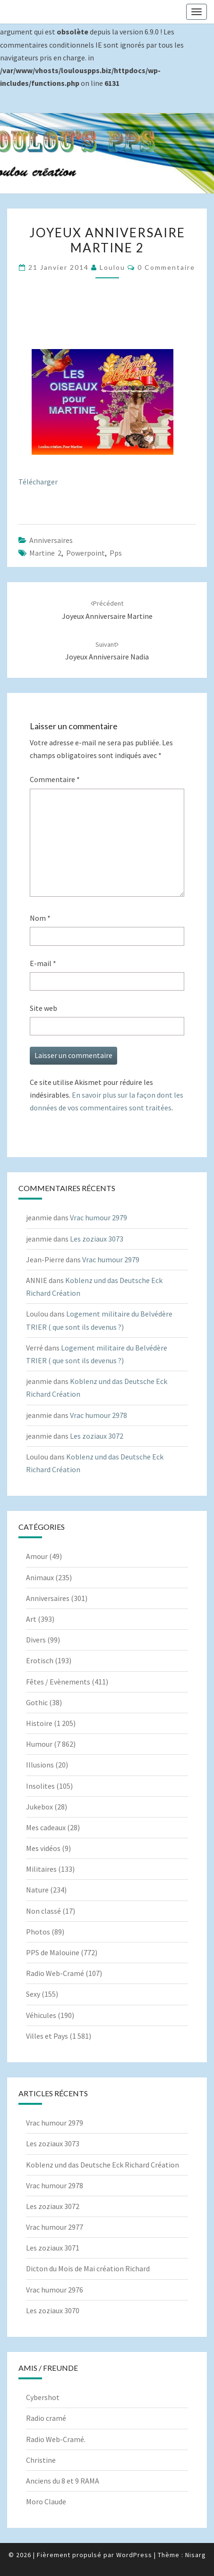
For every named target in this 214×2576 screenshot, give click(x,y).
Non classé (43, 1911)
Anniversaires (51, 540)
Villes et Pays (47, 2036)
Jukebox (39, 1806)
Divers (36, 1639)
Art (31, 1619)
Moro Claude (46, 2501)
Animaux (40, 1577)
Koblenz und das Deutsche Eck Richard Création (102, 2164)
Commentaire (55, 779)
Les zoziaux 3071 (52, 2247)
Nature (37, 1889)
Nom (40, 918)
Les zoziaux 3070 (52, 2310)
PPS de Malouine (52, 1952)
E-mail (43, 963)
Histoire (39, 1723)
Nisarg (195, 2555)
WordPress (134, 2555)
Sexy (33, 1994)
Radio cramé (46, 2418)
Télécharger (38, 481)
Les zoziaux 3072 (96, 1436)
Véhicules (41, 2015)
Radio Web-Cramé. (56, 2439)
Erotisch (39, 1660)
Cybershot (43, 2397)
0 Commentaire (166, 267)
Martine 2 (45, 553)
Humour (39, 1744)
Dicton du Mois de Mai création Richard (88, 2268)
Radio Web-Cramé (55, 1973)
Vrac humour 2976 (54, 2289)
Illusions (40, 1764)
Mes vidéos (43, 1848)
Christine (41, 2460)
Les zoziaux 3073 (96, 1238)
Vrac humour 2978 (98, 1415)
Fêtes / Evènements (58, 1681)
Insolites (40, 1786)
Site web (43, 1008)
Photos (38, 1931)
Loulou (112, 267)
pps (116, 553)
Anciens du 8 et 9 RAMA (62, 2480)
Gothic (37, 1702)
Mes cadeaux (46, 1827)
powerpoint (85, 553)
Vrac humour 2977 (54, 2227)
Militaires (41, 1869)
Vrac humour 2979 (98, 1217)
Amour (37, 1556)
